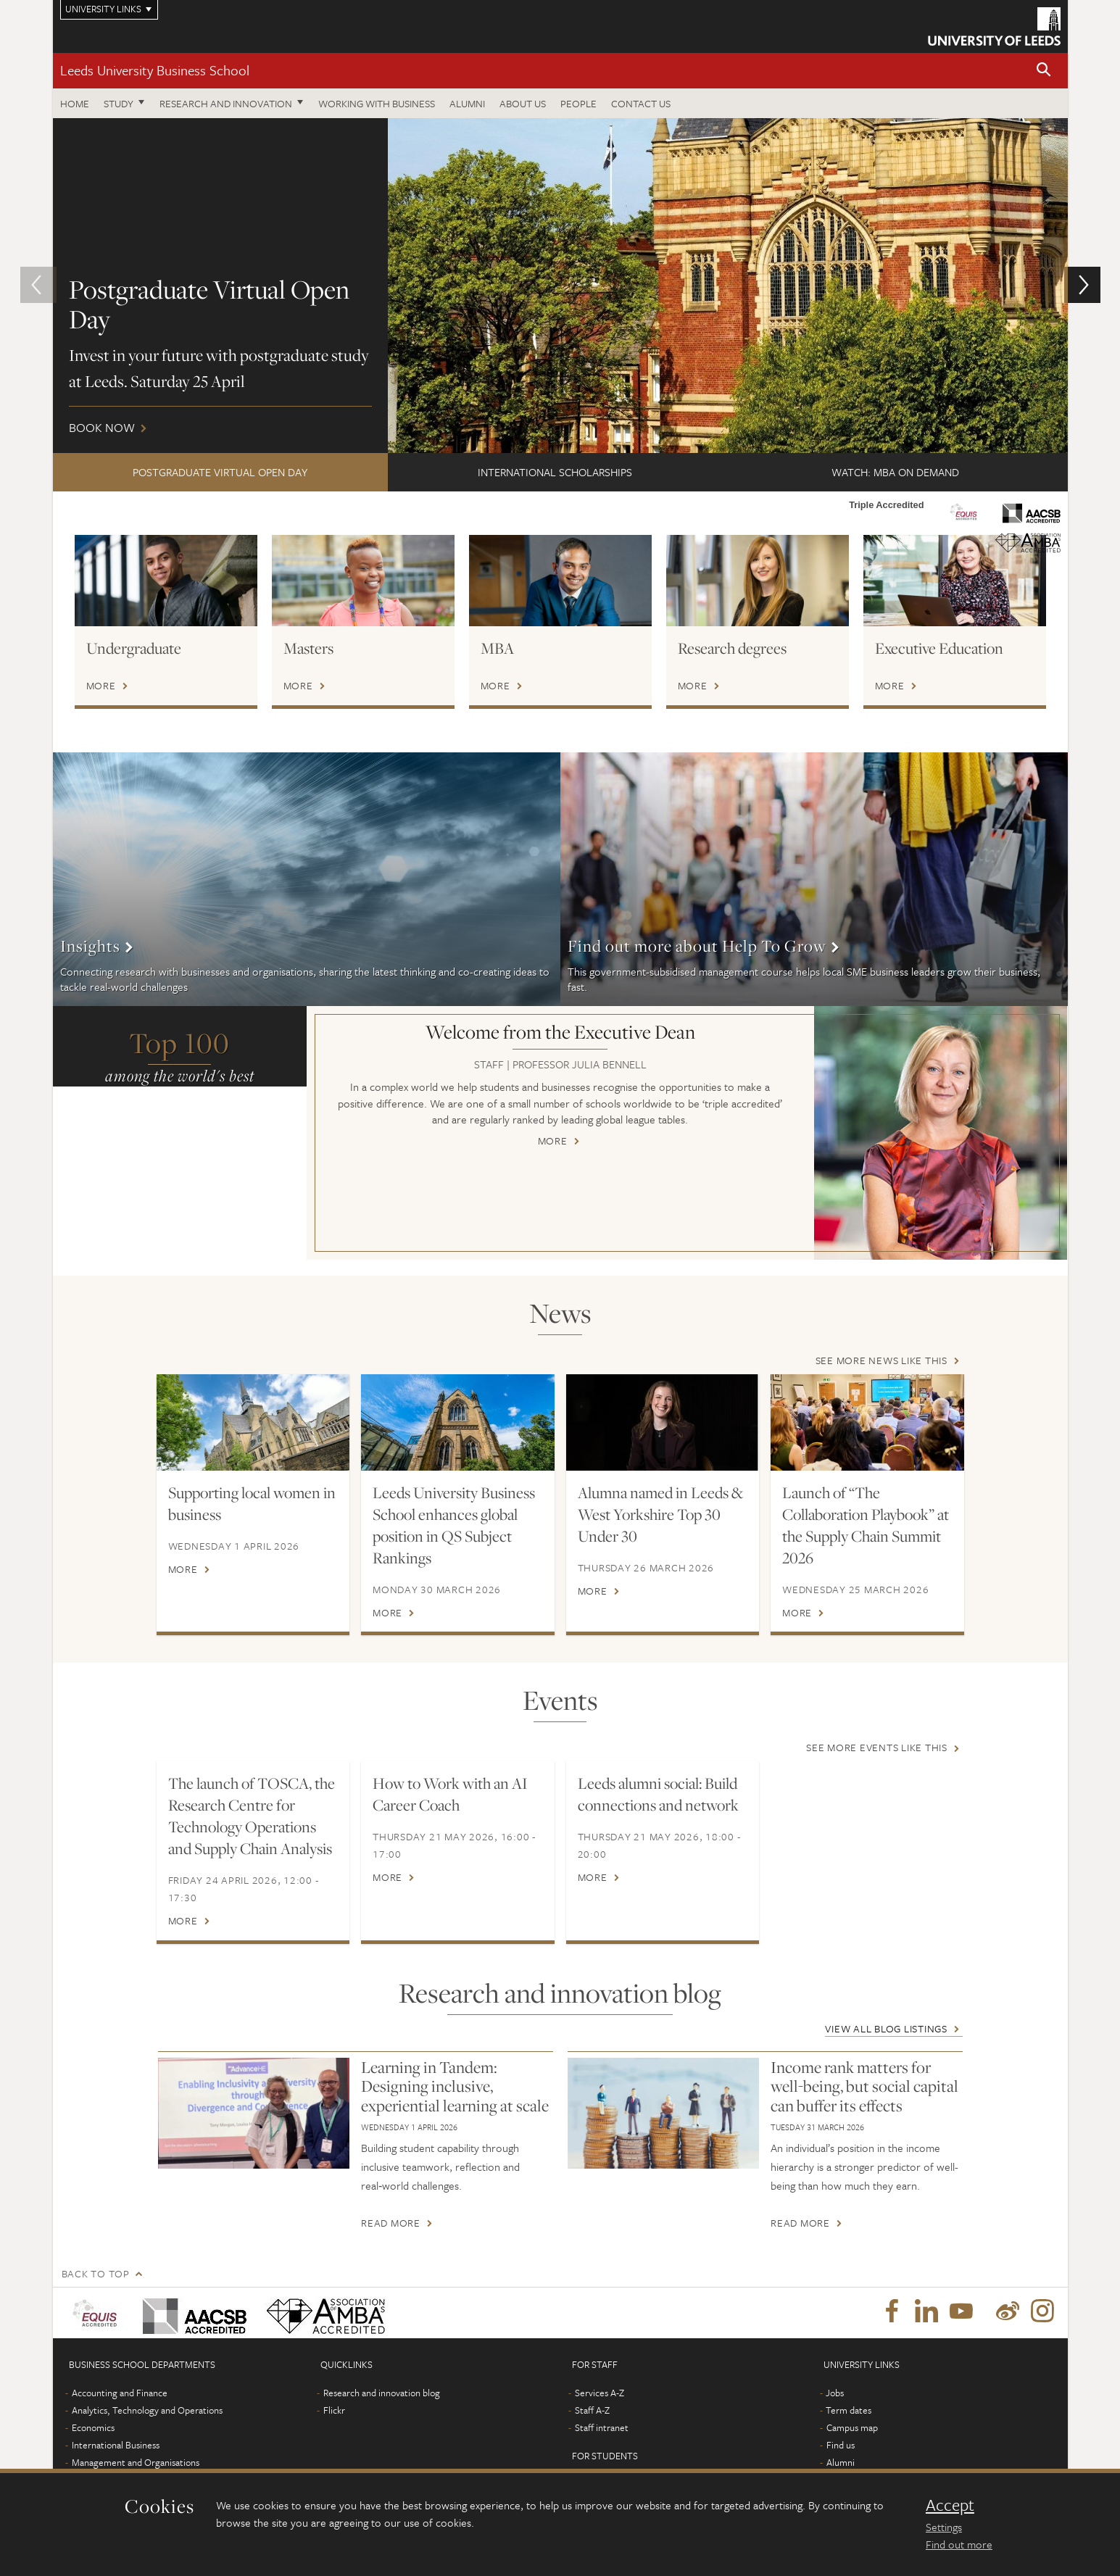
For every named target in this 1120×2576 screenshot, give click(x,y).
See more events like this (876, 1748)
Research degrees (732, 648)
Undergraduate (133, 648)
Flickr (334, 2410)
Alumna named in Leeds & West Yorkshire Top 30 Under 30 (660, 1514)
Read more (390, 2223)
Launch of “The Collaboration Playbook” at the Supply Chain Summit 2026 (865, 1525)
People (578, 103)
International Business (115, 2445)
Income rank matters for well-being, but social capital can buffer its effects (864, 2086)
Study (118, 103)
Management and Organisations (135, 2462)
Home (74, 103)
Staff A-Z (592, 2410)
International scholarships (555, 472)
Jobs (835, 2392)
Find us (840, 2445)
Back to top (96, 2273)
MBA (497, 648)
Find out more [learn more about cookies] (959, 2544)
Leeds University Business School (154, 70)
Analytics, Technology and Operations (147, 2410)
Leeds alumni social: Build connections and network (658, 1794)
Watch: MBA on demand (895, 472)
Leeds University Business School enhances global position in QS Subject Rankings (454, 1525)
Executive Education (939, 648)
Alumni (467, 103)
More (101, 686)
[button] (1044, 71)
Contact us (641, 103)
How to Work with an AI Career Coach (450, 1794)
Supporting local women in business (252, 1503)
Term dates (848, 2410)
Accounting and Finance (119, 2392)
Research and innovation (225, 103)
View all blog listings (886, 2028)
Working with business (376, 103)
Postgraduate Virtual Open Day (220, 472)
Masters (308, 648)
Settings (944, 2527)
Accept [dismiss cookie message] (950, 2505)
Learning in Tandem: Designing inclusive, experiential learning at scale (455, 2086)
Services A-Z (599, 2392)
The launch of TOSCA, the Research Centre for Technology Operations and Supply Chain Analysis (251, 1816)
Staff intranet (602, 2427)
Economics (93, 2427)
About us (522, 103)
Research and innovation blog (381, 2392)
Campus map (852, 2427)
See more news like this (881, 1360)
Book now (560, 285)
